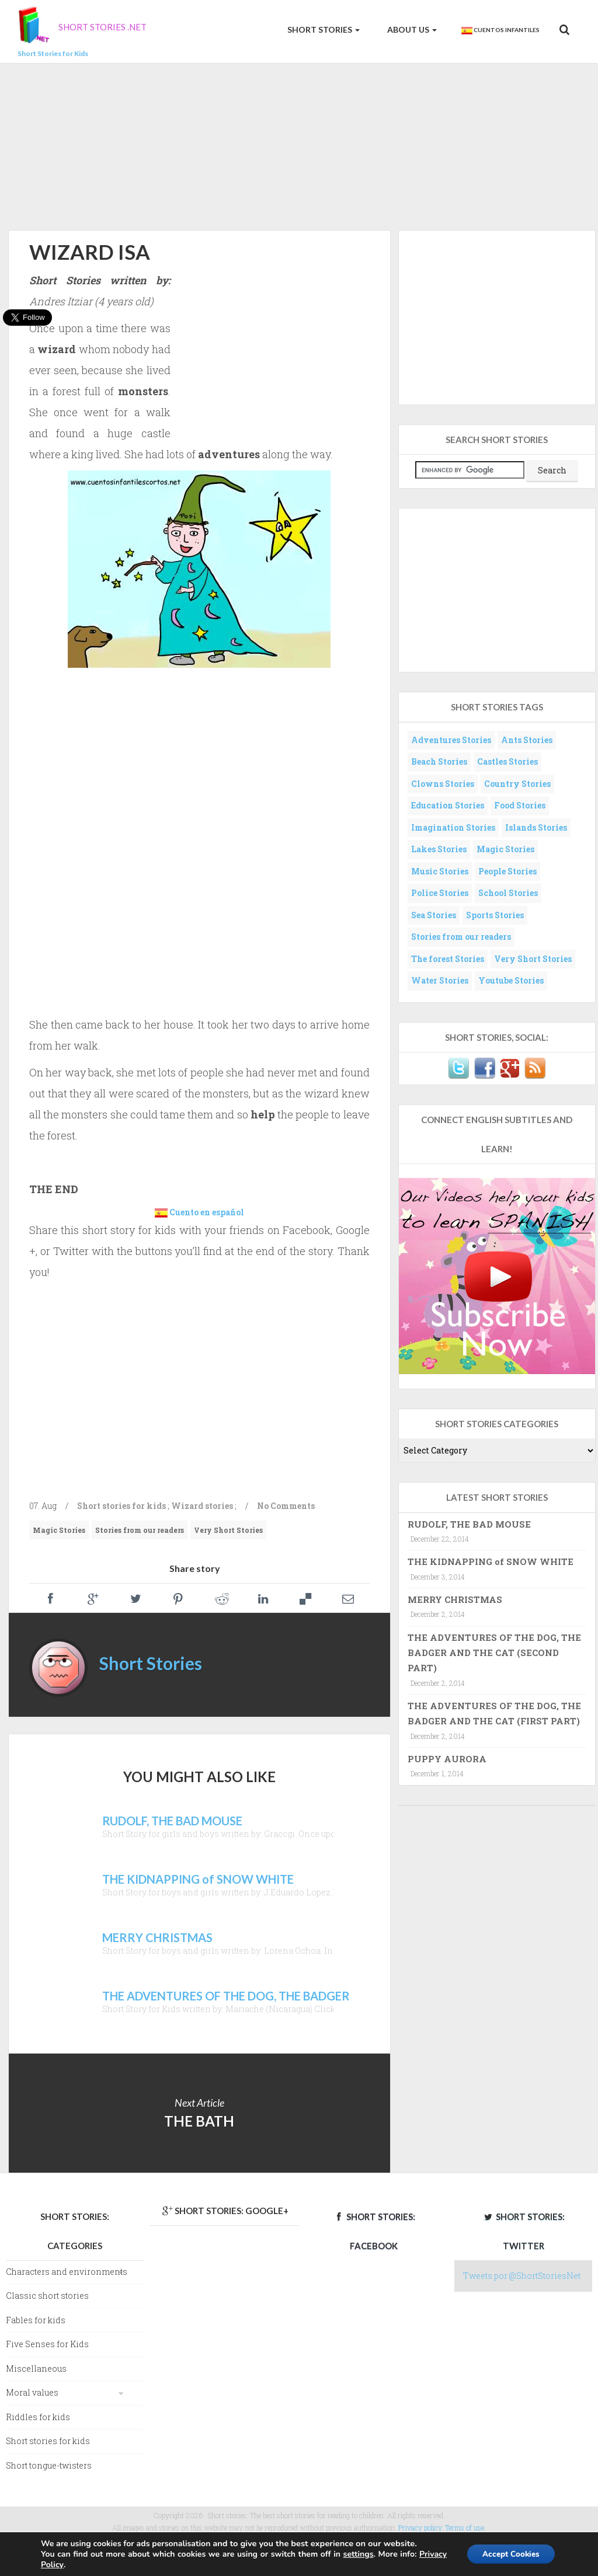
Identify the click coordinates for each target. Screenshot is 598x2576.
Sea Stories (433, 915)
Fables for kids (35, 2320)
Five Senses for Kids (47, 2344)
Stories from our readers (139, 1530)
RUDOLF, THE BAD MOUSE (469, 1524)
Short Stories (323, 29)
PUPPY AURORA (447, 1759)
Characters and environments (66, 2271)
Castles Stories (507, 761)
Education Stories (447, 805)
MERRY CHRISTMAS (455, 1599)
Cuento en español (206, 1212)
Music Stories (439, 871)
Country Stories (517, 783)
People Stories (507, 871)
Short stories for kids (121, 1505)
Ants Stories (526, 739)
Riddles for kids (38, 2416)
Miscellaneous (36, 2368)
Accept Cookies (507, 2554)
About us (411, 29)
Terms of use (464, 2527)
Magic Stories (59, 1530)
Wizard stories (202, 1505)
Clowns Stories (442, 783)
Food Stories (519, 805)
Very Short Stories (228, 1530)
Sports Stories (495, 915)
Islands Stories (536, 827)
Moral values (32, 2392)
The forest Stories (447, 958)
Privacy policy (419, 2527)
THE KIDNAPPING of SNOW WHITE (490, 1561)
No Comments (286, 1505)
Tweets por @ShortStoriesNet (521, 2275)
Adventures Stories (451, 739)
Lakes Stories (439, 849)
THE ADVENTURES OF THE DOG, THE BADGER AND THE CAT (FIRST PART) (494, 1713)
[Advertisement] (299, 144)
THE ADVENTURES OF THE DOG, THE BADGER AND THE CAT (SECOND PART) (494, 1653)
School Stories (508, 892)
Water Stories (439, 980)
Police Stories (439, 892)
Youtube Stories (511, 980)
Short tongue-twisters (49, 2465)
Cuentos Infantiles (500, 30)
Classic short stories (47, 2295)
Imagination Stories (453, 827)
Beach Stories (439, 761)
